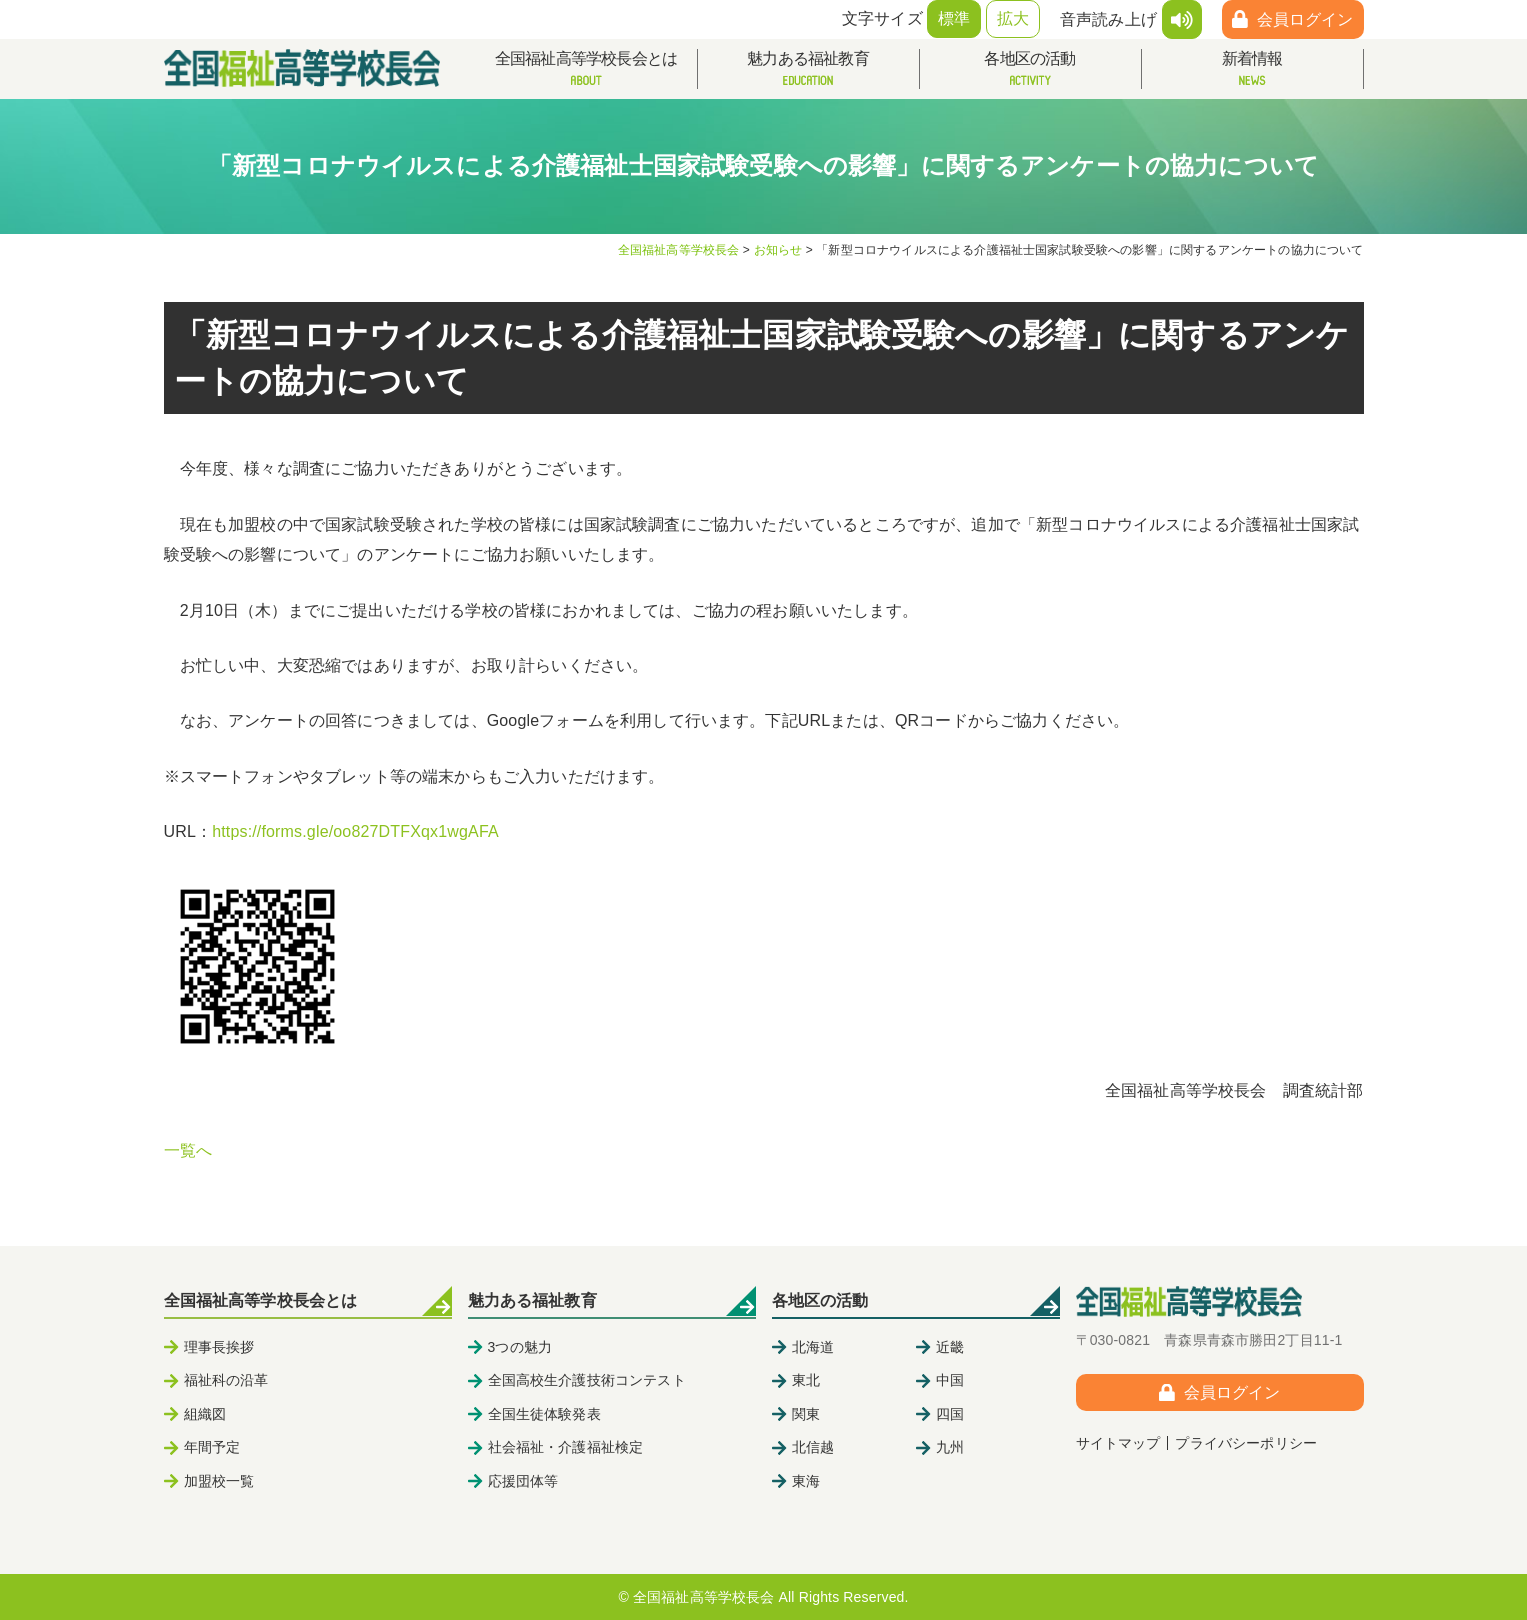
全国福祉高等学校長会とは (586, 69)
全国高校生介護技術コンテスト (587, 1380)
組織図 (205, 1414)
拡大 (1013, 18)
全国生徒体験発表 (544, 1414)
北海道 (813, 1347)
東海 (806, 1481)
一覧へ (188, 1150)
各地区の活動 (1030, 69)
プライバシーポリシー (1246, 1443)
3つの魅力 (520, 1347)
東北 (806, 1380)
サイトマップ (1118, 1443)
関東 (806, 1414)
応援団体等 (523, 1481)
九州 (950, 1447)
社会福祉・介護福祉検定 (566, 1447)
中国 (950, 1380)
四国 (950, 1414)
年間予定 (212, 1447)
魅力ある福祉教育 (808, 69)
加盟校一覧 (219, 1481)
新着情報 (1252, 69)
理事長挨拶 (219, 1347)
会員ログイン (1305, 19)
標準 (954, 18)
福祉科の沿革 (226, 1380)
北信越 (813, 1447)
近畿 (950, 1347)
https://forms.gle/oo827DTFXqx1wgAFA (355, 831)
